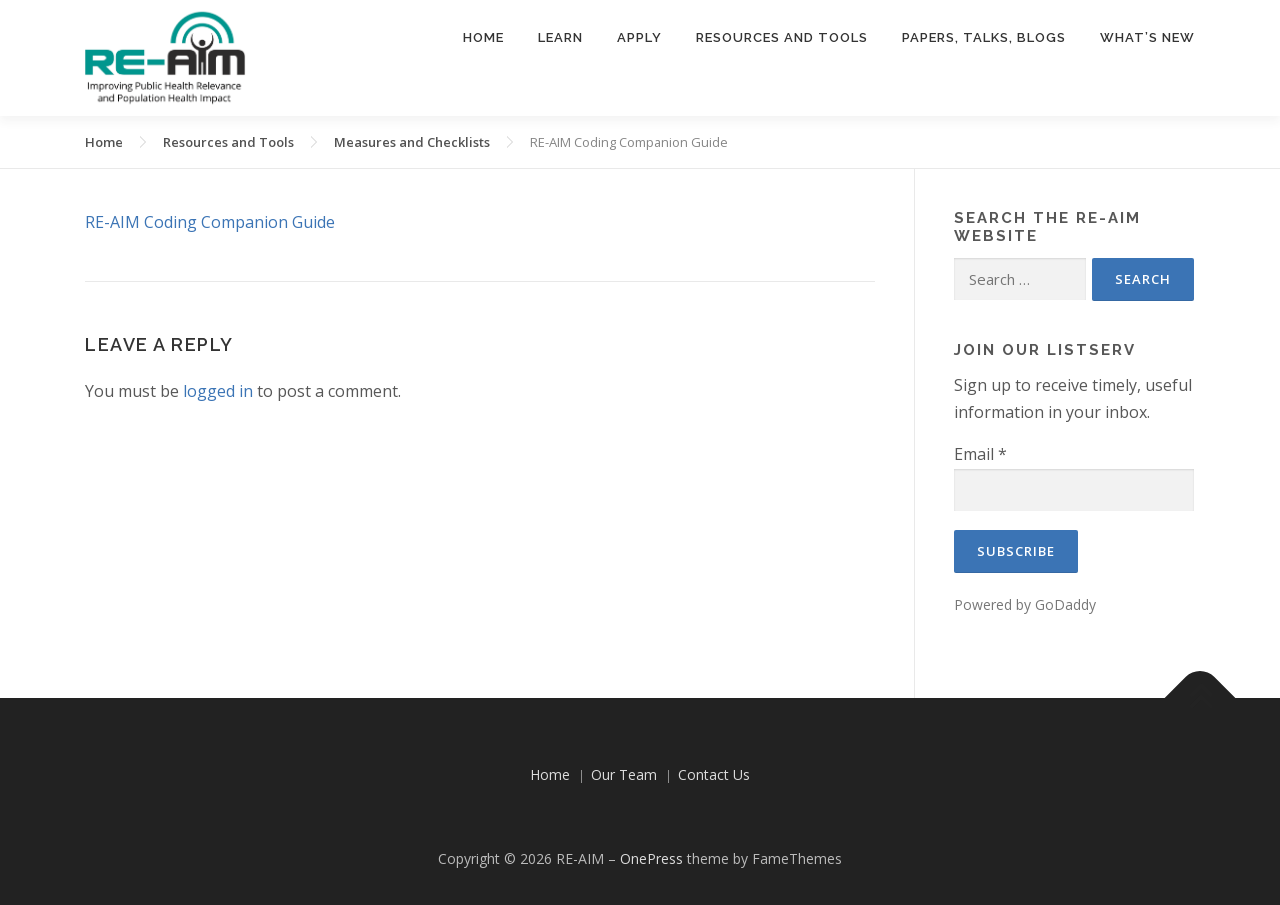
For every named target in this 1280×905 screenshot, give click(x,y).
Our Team (624, 774)
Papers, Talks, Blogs (984, 37)
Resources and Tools (782, 37)
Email (980, 454)
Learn (560, 37)
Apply (639, 37)
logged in (218, 391)
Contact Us (714, 774)
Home (483, 37)
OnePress (651, 858)
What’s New (1147, 37)
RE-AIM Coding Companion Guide (210, 222)
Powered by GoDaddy (1025, 604)
